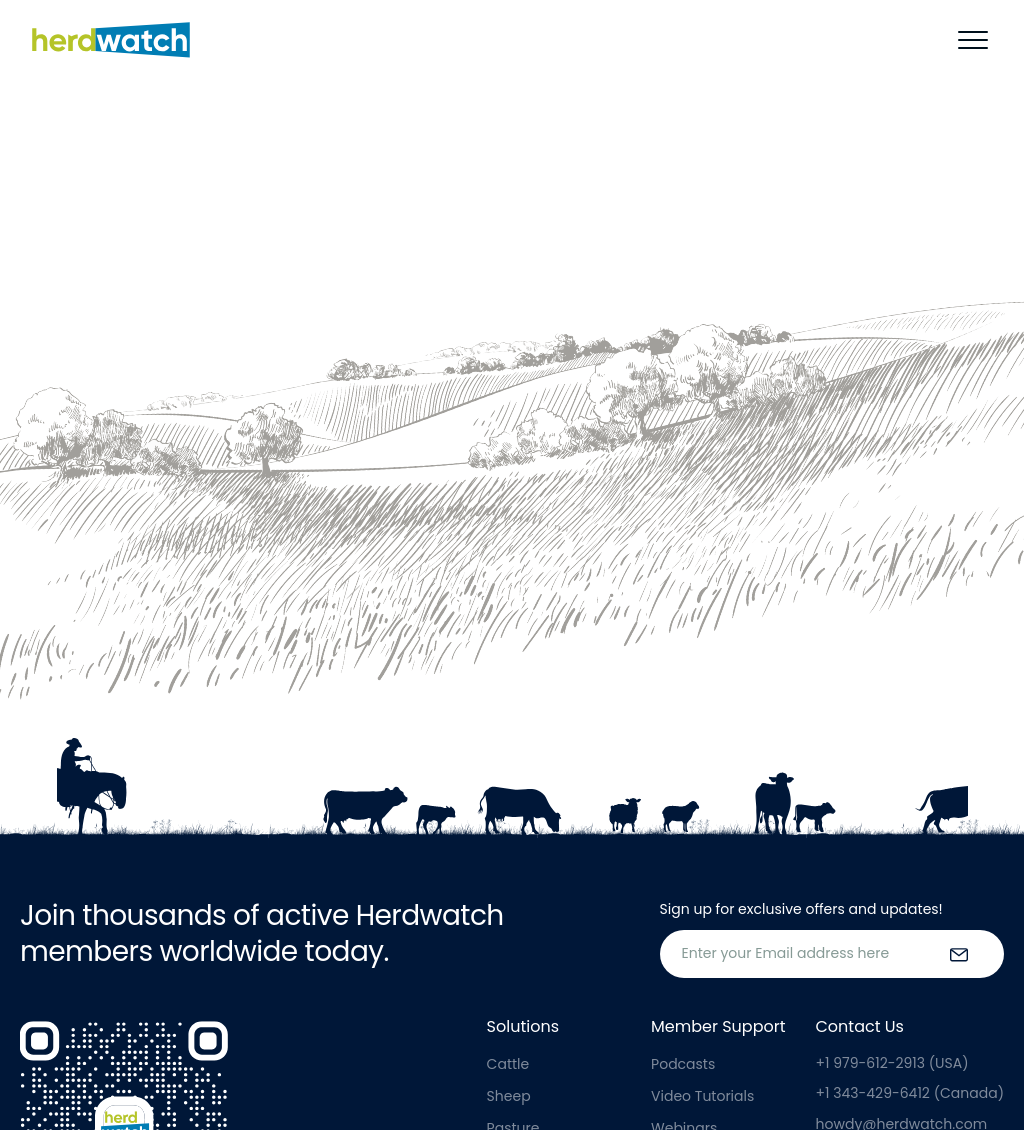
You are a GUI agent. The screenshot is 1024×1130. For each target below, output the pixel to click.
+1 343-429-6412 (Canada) (910, 1093)
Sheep (509, 1096)
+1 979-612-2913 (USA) (892, 1063)
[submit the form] (959, 954)
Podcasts (683, 1064)
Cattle (508, 1064)
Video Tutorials (702, 1096)
